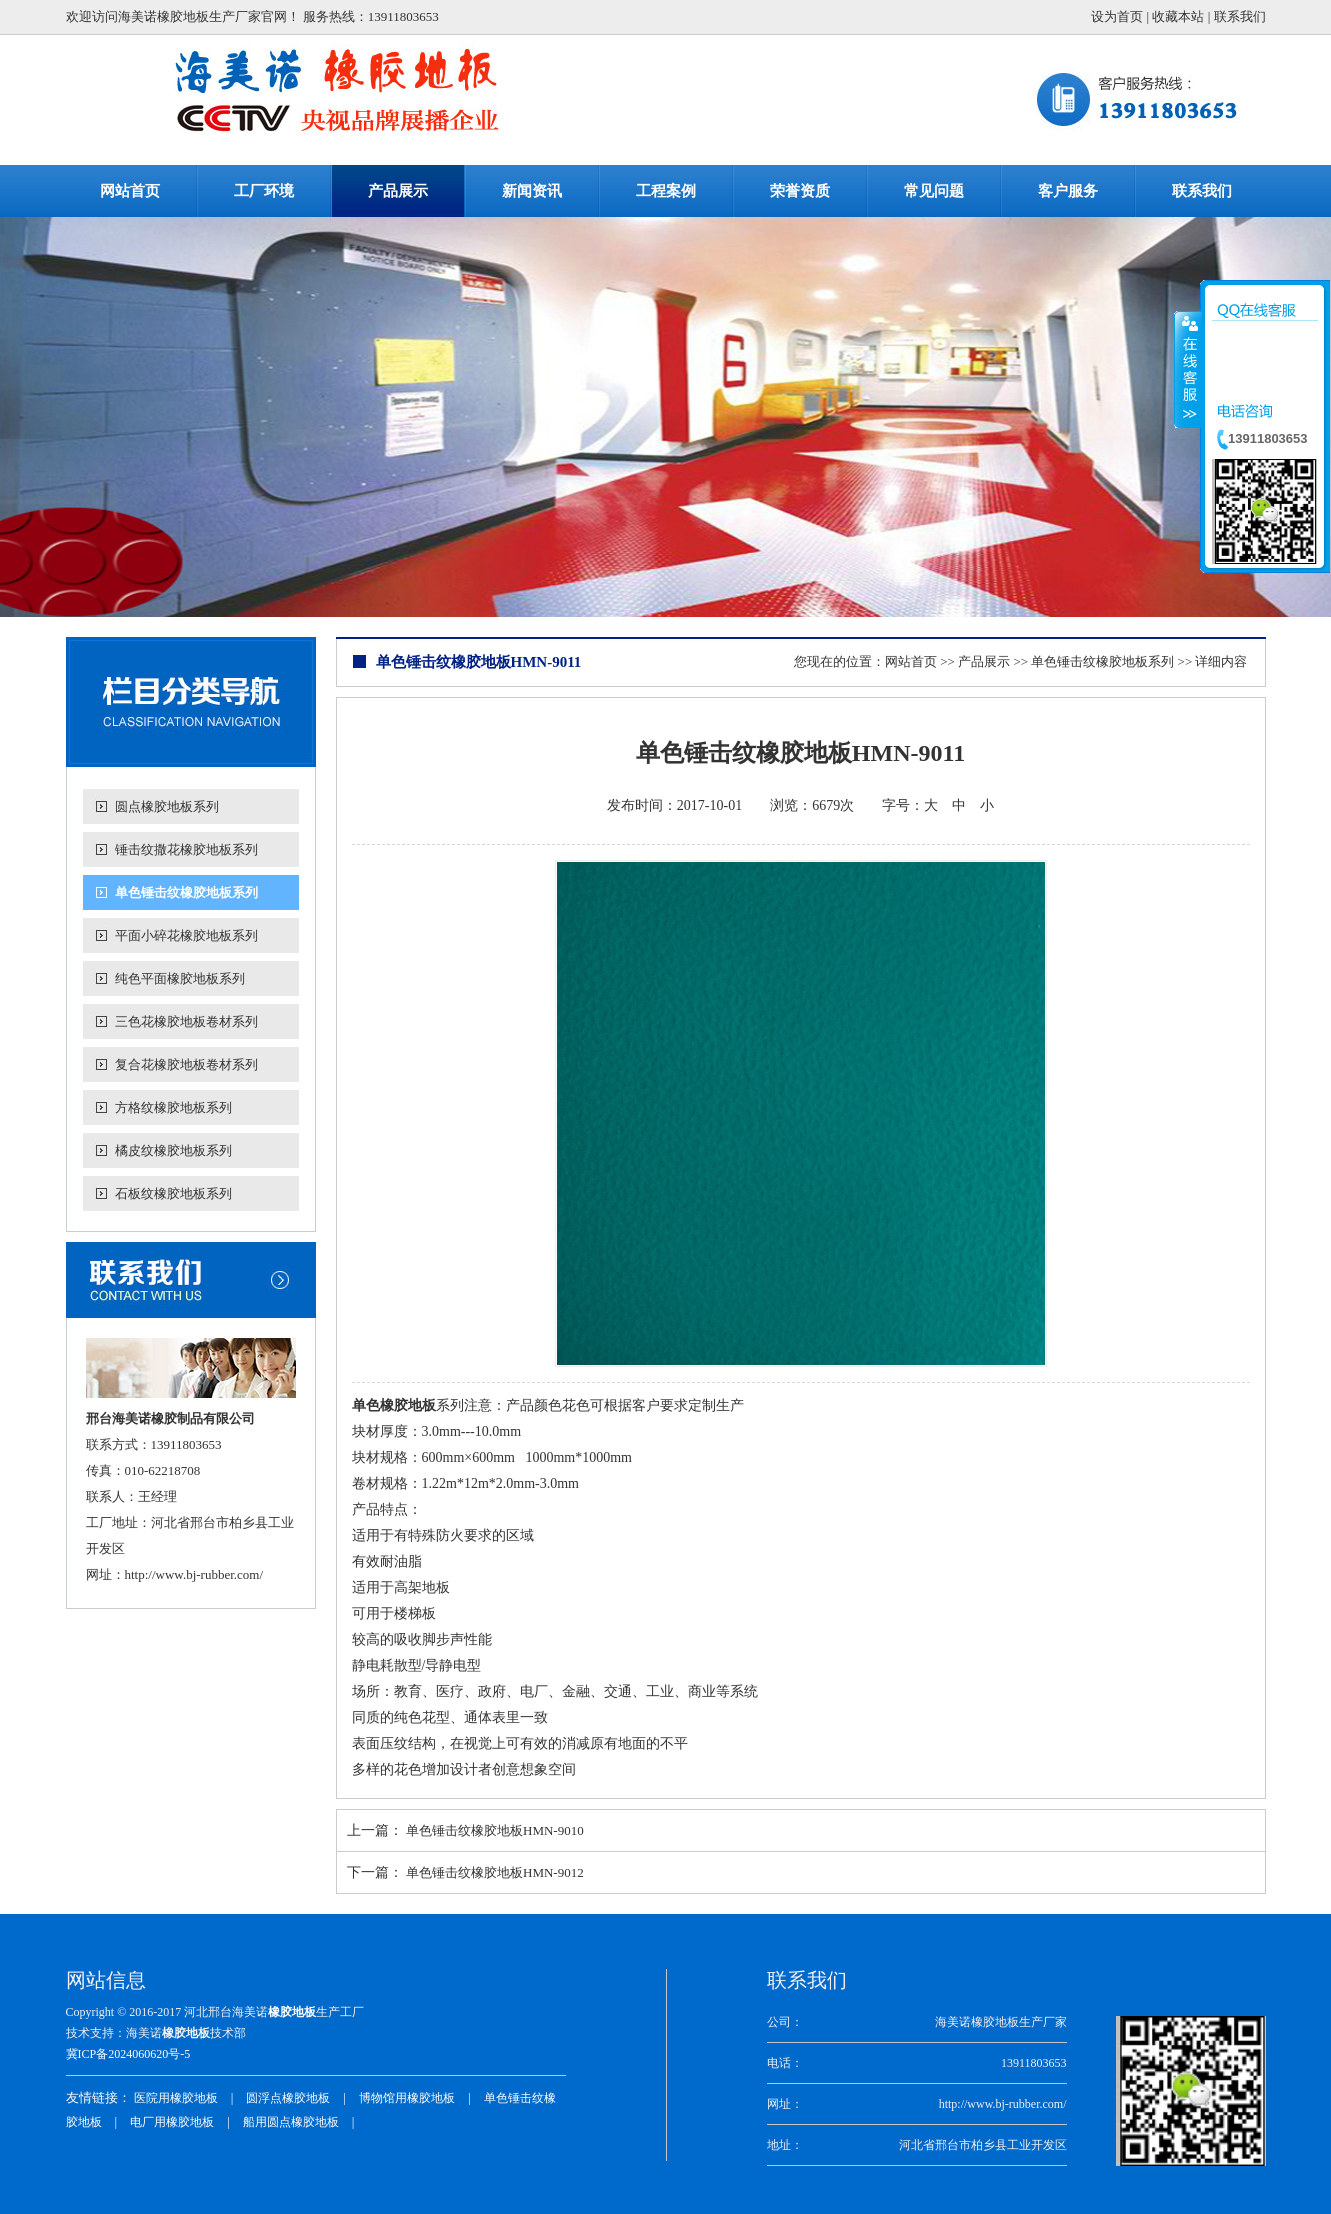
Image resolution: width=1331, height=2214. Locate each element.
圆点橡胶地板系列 (167, 806)
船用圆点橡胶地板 (291, 2122)
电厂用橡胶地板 (172, 2122)
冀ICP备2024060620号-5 (128, 2054)
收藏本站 (1178, 16)
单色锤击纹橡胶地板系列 (186, 892)
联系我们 (1240, 16)
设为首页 (1117, 16)
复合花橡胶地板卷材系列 (186, 1064)
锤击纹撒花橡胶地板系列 (186, 849)
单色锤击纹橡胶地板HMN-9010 (495, 1830)
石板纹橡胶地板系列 (173, 1193)
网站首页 (911, 661)
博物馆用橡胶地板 (407, 2098)
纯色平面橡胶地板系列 (180, 978)
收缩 (1188, 369)
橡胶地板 (292, 2012)
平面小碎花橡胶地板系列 (186, 935)
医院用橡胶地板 (176, 2098)
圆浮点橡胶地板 (288, 2098)
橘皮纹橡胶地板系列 (173, 1150)
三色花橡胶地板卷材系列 (186, 1021)
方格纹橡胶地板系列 (173, 1107)
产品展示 (984, 661)
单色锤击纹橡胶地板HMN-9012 (495, 1872)
